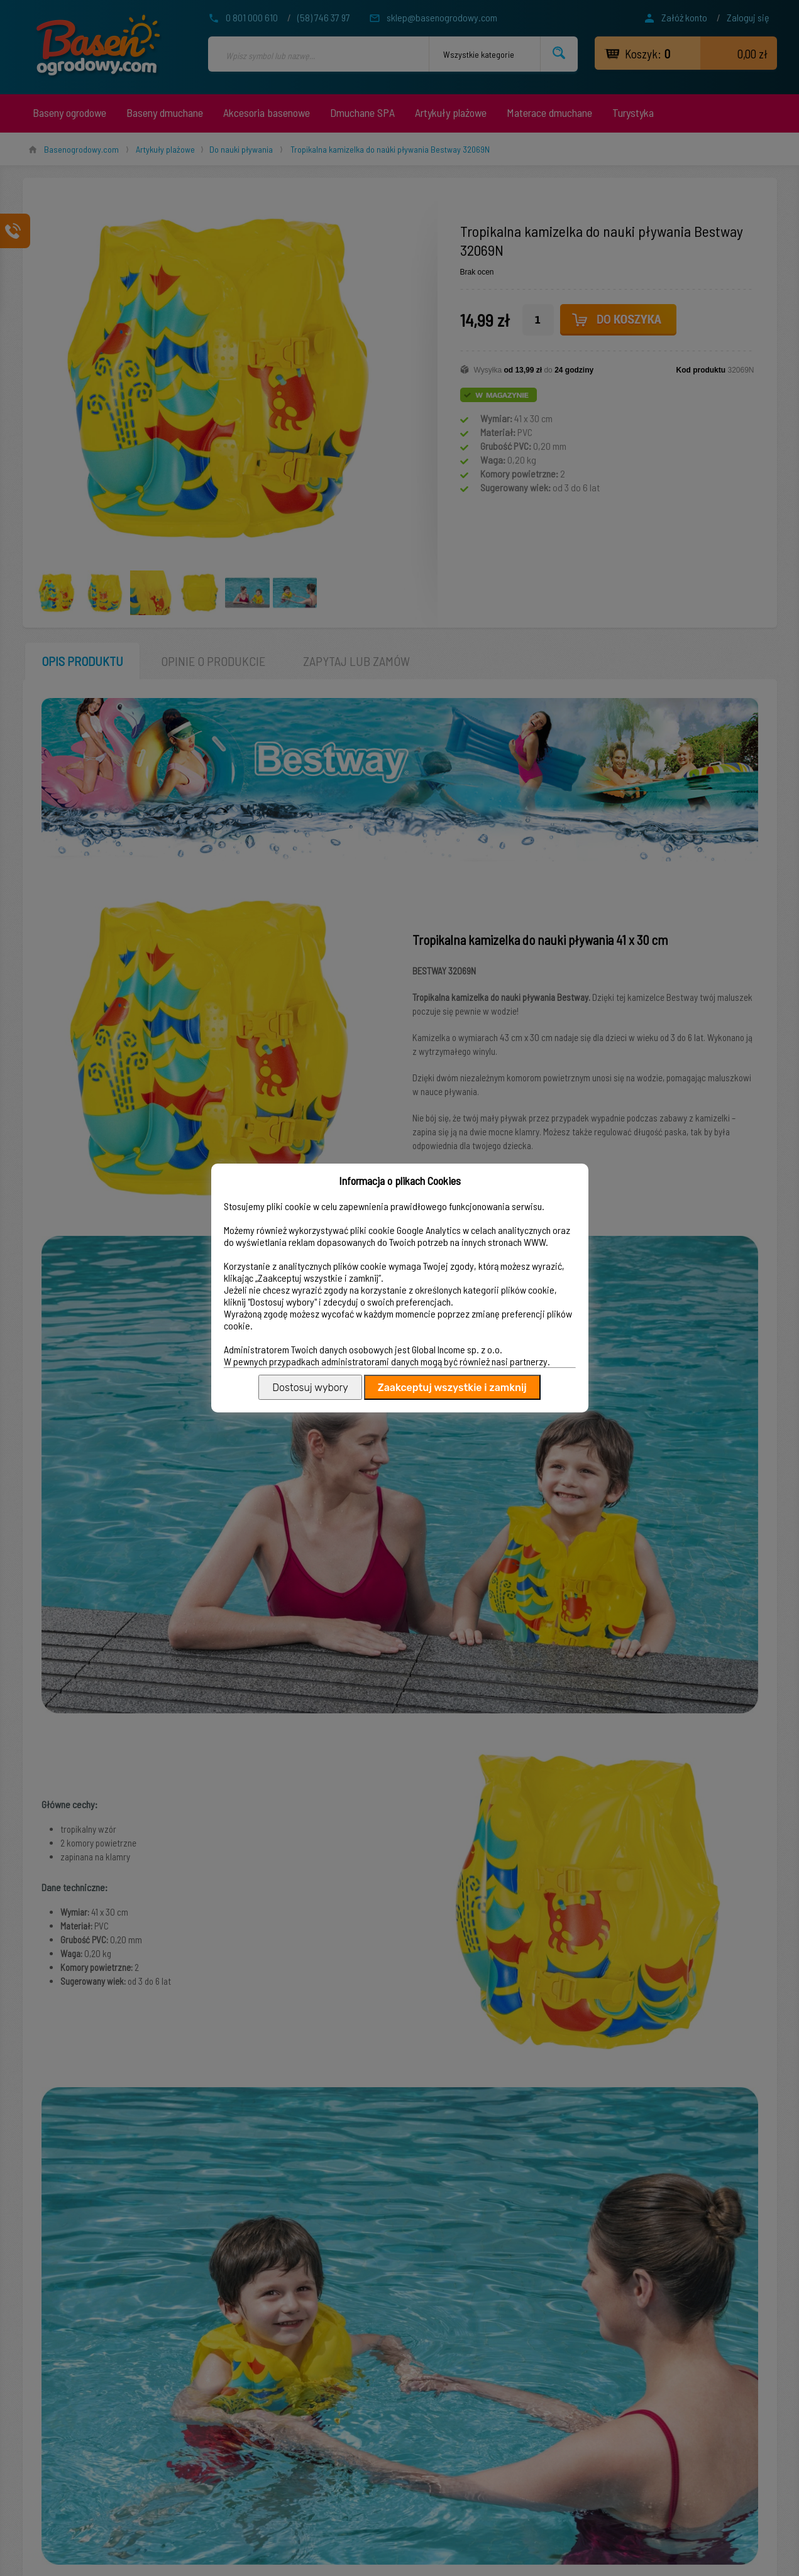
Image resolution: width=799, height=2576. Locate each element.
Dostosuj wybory (310, 1388)
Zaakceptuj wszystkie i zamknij (452, 1388)
